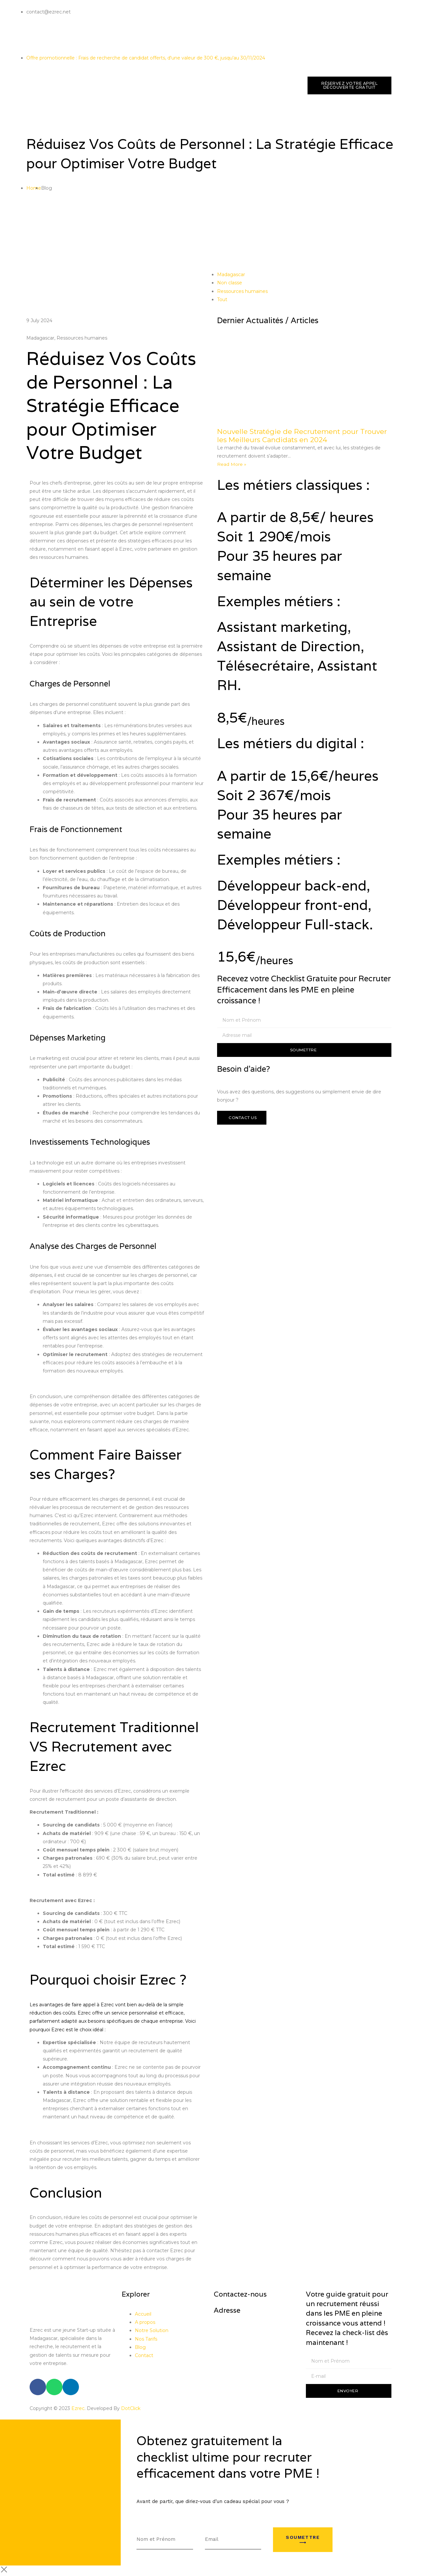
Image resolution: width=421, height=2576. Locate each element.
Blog (140, 2347)
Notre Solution (151, 2330)
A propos (146, 2322)
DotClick (130, 2408)
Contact (144, 2355)
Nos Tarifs (146, 2339)
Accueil (143, 2314)
